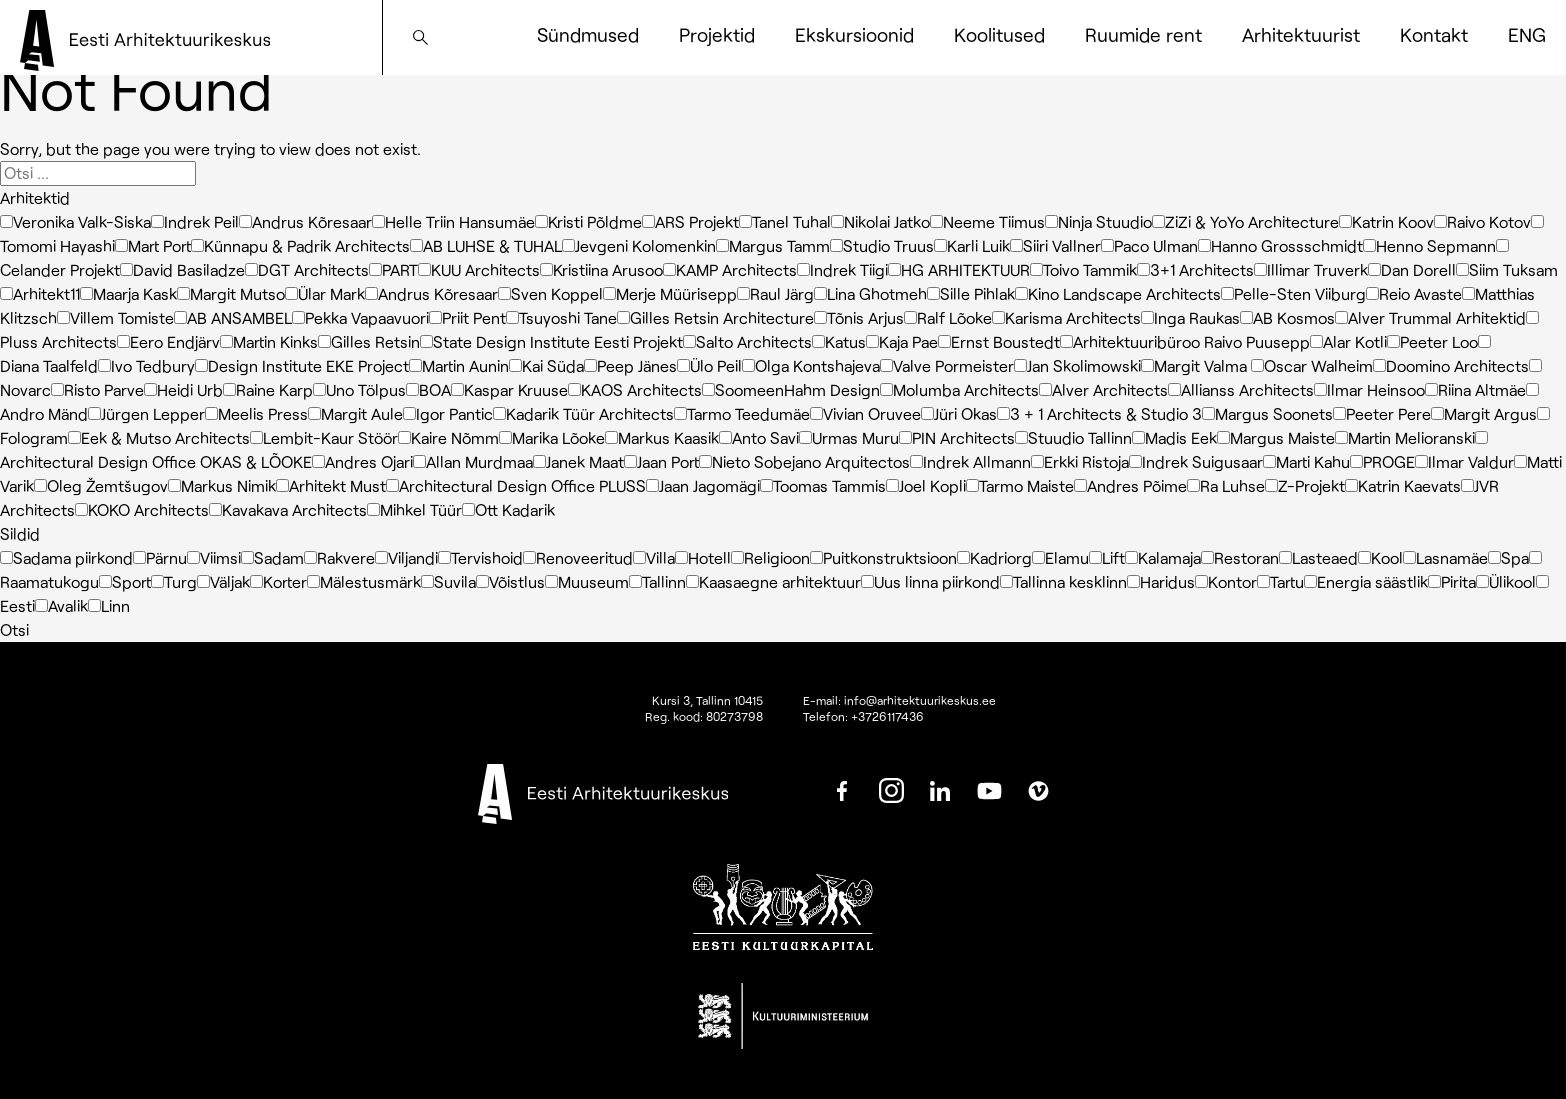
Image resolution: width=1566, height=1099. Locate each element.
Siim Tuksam (1507, 269)
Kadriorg (994, 557)
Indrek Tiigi (842, 269)
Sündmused (588, 34)
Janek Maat (578, 461)
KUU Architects (479, 269)
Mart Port (153, 245)
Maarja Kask (128, 293)
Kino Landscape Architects (1118, 293)
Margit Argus (1484, 413)
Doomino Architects (1451, 365)
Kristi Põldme (588, 221)
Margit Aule (355, 413)
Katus (839, 341)
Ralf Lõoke (948, 317)
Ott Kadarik (508, 509)
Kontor (1226, 581)
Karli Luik (972, 245)
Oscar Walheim (1312, 365)
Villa (654, 557)
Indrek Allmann (970, 461)
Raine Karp (268, 389)
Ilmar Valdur (1464, 461)
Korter (278, 581)
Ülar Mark (325, 293)
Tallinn (657, 581)
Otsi (14, 630)
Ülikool (1506, 581)
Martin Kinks (269, 341)
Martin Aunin (459, 365)
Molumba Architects (959, 389)
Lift (1107, 557)
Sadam (272, 557)
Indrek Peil (195, 221)
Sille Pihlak (971, 293)
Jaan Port (661, 461)
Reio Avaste (1414, 293)
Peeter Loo (1432, 341)
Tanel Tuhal (785, 221)
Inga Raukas (1190, 317)
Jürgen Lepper (146, 413)
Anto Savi (759, 437)
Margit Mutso (231, 293)
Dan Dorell (1412, 269)
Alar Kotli (1348, 341)
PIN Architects (957, 437)
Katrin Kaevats (1403, 485)
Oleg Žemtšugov (101, 485)
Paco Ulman (1149, 245)
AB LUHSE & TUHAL (486, 245)
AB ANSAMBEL (233, 317)
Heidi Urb (183, 389)
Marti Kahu (1306, 461)
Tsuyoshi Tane (561, 317)
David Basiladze (182, 269)
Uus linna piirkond (930, 581)
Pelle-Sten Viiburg (1293, 293)
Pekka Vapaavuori (360, 317)
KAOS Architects (635, 389)
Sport (125, 581)
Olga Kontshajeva (811, 365)
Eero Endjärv (168, 341)
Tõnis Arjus (859, 317)
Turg (174, 581)
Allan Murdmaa (473, 461)
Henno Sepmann (1429, 245)
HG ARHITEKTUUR (959, 269)
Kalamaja (1163, 557)
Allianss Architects (1241, 389)
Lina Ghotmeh (870, 293)
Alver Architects (1103, 389)
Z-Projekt (1305, 485)
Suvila (448, 581)
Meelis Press (256, 413)
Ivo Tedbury (146, 365)
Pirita (1452, 581)
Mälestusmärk (364, 581)
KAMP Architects (730, 269)
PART (393, 269)
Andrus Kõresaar (305, 221)
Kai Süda (546, 365)
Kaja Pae (902, 341)
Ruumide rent (1143, 34)
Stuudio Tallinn (1073, 437)
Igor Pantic (448, 413)
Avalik (61, 605)
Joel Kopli (926, 485)
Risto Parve (97, 389)
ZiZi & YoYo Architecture (1245, 221)
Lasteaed (1318, 557)
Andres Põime (1130, 485)
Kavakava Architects (288, 509)
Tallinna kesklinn (1063, 581)
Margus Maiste (1276, 437)
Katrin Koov (1386, 221)
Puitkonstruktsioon (883, 557)
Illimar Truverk (1311, 269)
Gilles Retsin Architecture (715, 317)
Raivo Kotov (1482, 221)
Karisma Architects (1066, 317)
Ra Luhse (1226, 485)
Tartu (1280, 581)
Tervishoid (480, 557)
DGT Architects (307, 269)
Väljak (223, 581)
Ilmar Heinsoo (1369, 389)
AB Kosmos (1287, 317)
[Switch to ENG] (1527, 35)
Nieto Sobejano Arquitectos (804, 461)
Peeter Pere (1382, 413)
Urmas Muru (849, 437)
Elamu (1060, 557)
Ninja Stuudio (1098, 221)
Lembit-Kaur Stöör (324, 437)
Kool (1380, 557)
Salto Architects (747, 341)
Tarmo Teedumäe (742, 413)
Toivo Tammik (1083, 269)
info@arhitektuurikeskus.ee (920, 700)
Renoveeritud (578, 557)
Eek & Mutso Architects (159, 437)
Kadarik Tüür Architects (583, 413)
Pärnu (160, 557)
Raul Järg (775, 293)
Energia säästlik (1366, 581)
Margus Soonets (1267, 413)
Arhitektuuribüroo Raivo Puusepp (1185, 341)
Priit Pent (467, 317)
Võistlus (510, 581)
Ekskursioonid (854, 34)
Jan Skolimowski (1077, 365)
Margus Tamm (773, 245)
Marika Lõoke (552, 437)
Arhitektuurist (1301, 34)
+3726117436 (887, 716)
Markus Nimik (222, 485)
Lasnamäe (1445, 557)
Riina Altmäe (1475, 389)
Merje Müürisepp (670, 293)
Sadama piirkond (66, 557)
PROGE (1382, 461)
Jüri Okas (959, 413)
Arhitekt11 (40, 293)
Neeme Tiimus (987, 221)
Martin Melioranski (1405, 437)
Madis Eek (1174, 437)
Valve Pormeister (947, 365)
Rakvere (339, 557)
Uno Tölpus (359, 389)
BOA (428, 389)
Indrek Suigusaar (1196, 461)
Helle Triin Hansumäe (453, 221)
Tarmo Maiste (1020, 485)
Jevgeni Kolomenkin (639, 245)
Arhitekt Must (331, 485)
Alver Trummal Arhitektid (1430, 317)
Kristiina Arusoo (601, 269)
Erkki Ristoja (1080, 461)
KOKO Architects (142, 509)
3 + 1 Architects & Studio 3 (1099, 413)
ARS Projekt (690, 221)
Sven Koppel (550, 293)
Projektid (717, 34)
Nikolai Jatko (880, 221)
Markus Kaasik (662, 437)
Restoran (1240, 557)
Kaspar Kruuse (509, 389)
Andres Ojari (362, 461)
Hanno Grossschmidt (1280, 245)
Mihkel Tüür (414, 509)
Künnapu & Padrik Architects (300, 245)
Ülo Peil (709, 365)
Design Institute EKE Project (302, 365)
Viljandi (406, 557)
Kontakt (1434, 34)
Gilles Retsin (369, 341)
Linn (109, 605)
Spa (1508, 557)
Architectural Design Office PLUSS (516, 485)
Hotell (703, 557)
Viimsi (214, 557)
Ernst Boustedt (999, 341)
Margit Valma (1196, 365)
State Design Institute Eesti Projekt (551, 341)
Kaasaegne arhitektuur (773, 581)
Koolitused (999, 34)
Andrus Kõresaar (431, 293)
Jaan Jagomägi (703, 485)
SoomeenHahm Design (791, 389)
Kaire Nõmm (448, 437)
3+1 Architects (1195, 269)
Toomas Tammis (823, 485)
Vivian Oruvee (865, 413)
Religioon (770, 557)
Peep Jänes (630, 365)
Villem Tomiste (115, 317)
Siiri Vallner (1055, 245)
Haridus (1161, 581)
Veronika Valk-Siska (75, 221)
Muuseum (587, 581)
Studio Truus (882, 245)
